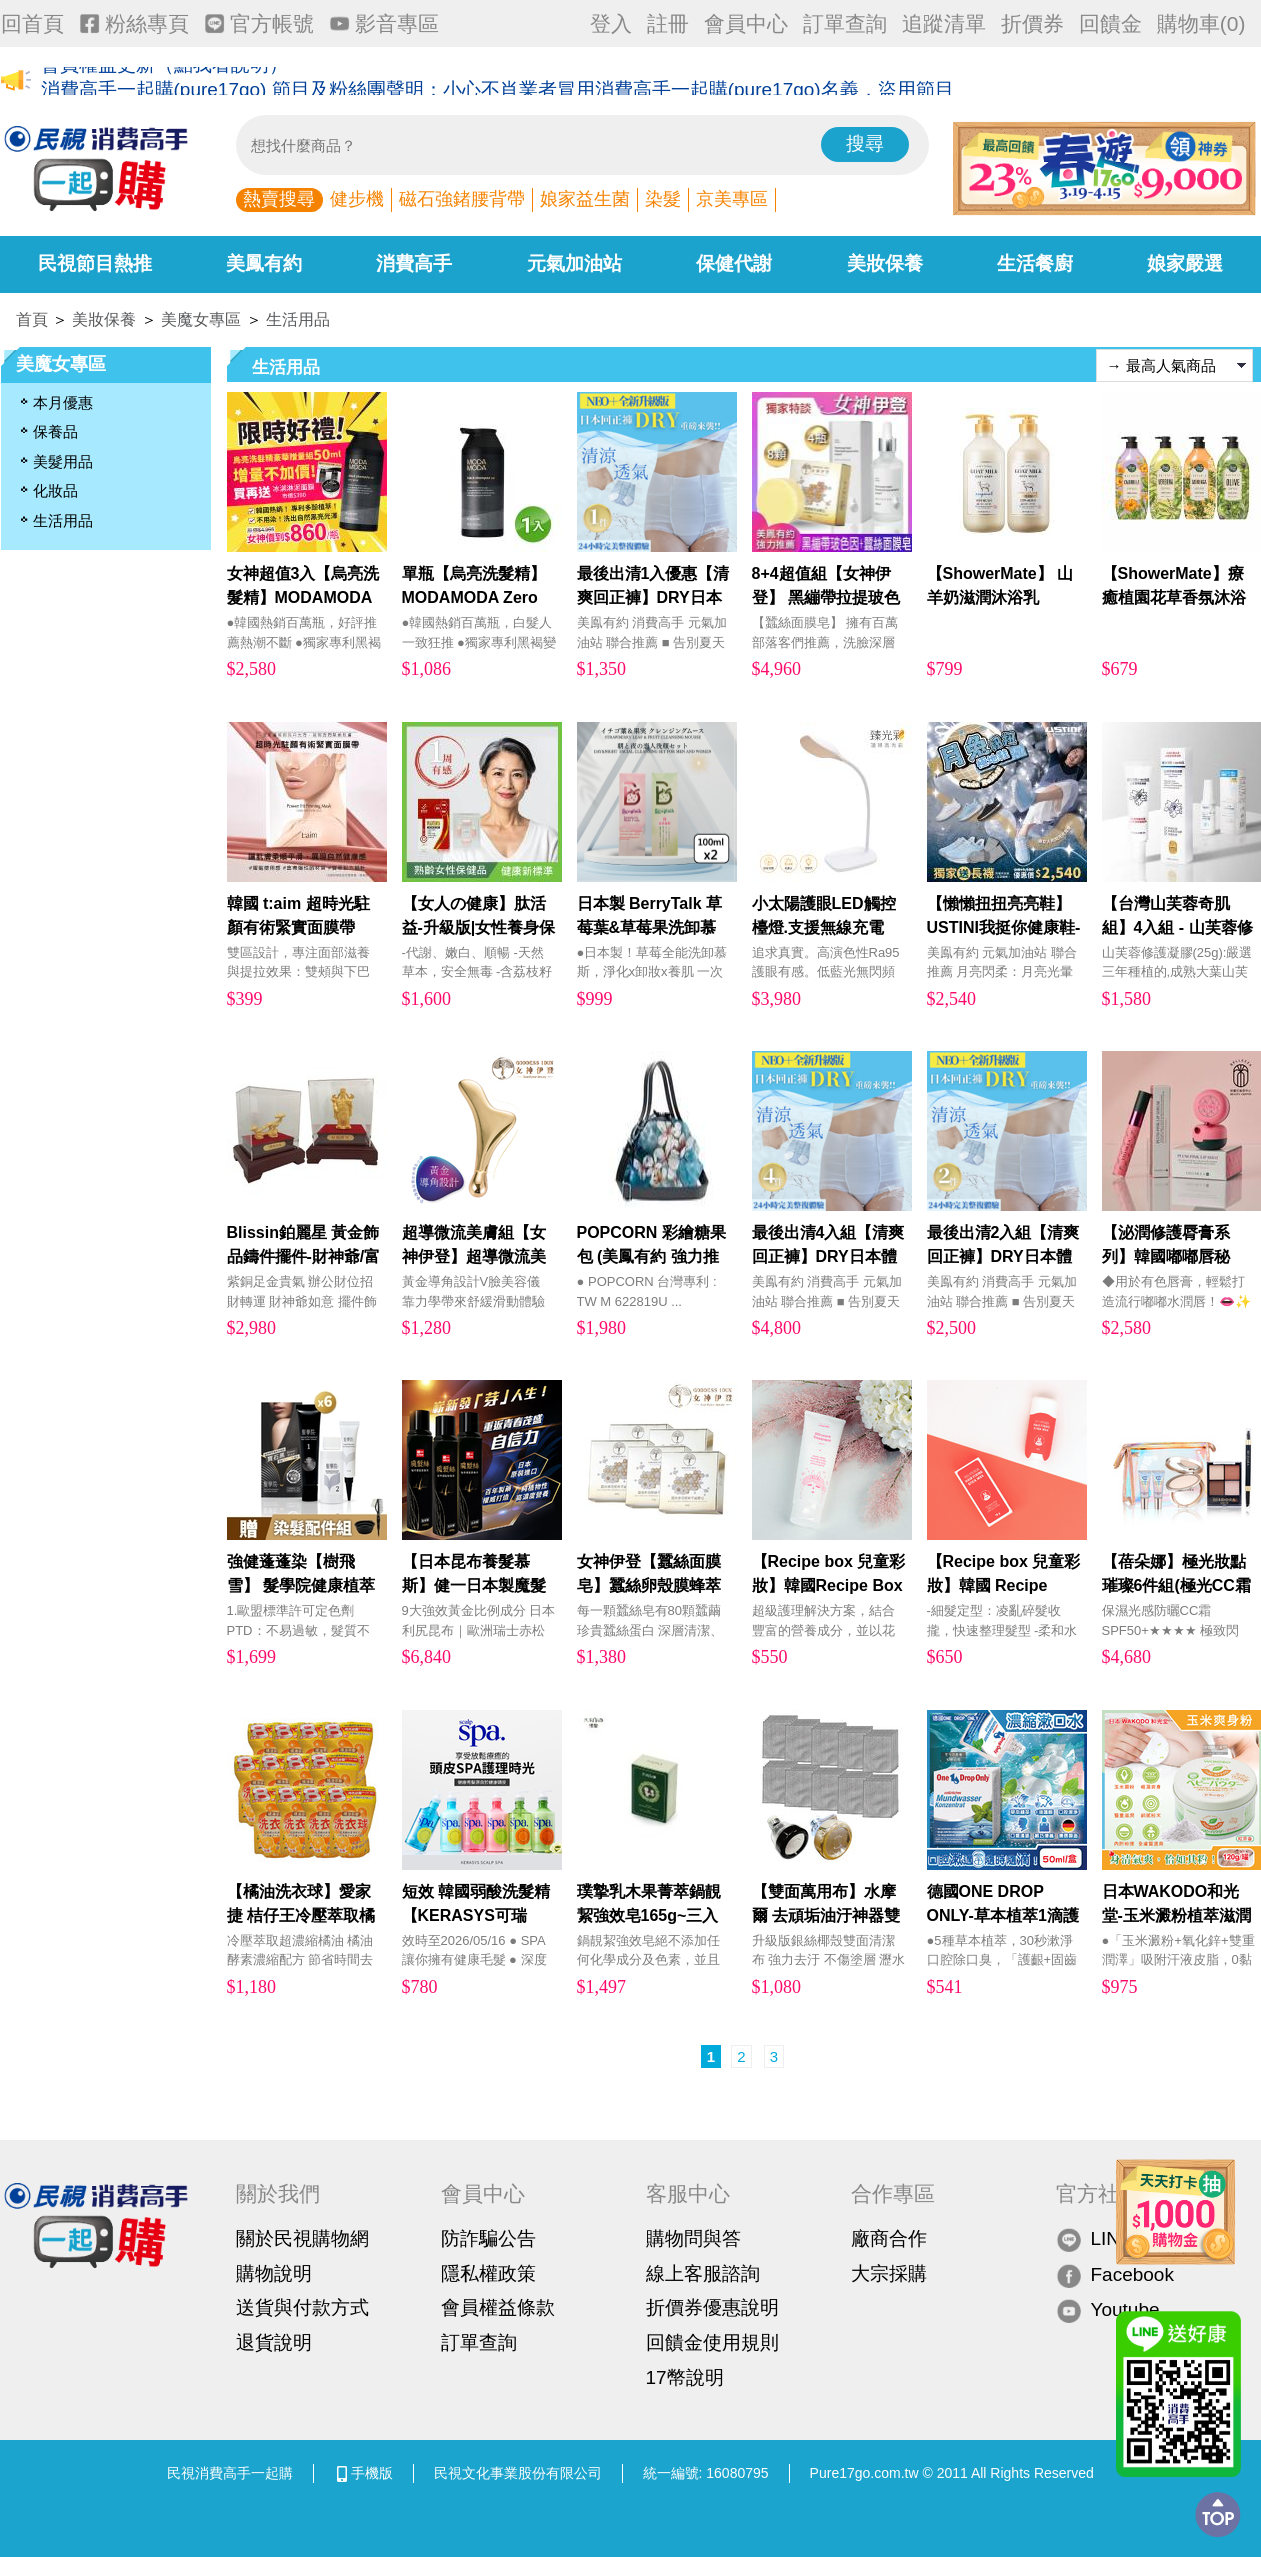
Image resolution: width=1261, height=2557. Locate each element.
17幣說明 (685, 2377)
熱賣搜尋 (279, 199)
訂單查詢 (845, 23)
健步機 (357, 199)
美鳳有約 (264, 263)
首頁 (32, 319)
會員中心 (746, 23)
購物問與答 (693, 2238)
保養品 (55, 431)
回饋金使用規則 (712, 2342)
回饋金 (1110, 23)
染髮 (663, 199)
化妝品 (55, 490)
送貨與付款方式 (302, 2307)
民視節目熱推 (95, 263)
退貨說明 (274, 2342)
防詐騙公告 (488, 2238)
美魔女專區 (201, 319)
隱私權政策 (488, 2273)
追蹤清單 (944, 23)
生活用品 (298, 319)
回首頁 (32, 23)
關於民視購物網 (302, 2238)
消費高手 (414, 263)
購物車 (1201, 23)
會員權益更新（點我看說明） (164, 81)
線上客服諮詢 (703, 2273)
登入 (611, 23)
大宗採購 (889, 2273)
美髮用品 (63, 461)
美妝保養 (885, 263)
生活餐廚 (1035, 263)
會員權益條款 (498, 2307)
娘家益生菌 (585, 199)
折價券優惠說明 (712, 2307)
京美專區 (732, 199)
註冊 (668, 23)
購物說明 (274, 2273)
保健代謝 (734, 263)
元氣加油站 (574, 263)
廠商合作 (889, 2238)
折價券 (1032, 23)
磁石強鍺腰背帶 (462, 199)
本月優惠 (63, 402)
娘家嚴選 (1185, 263)
